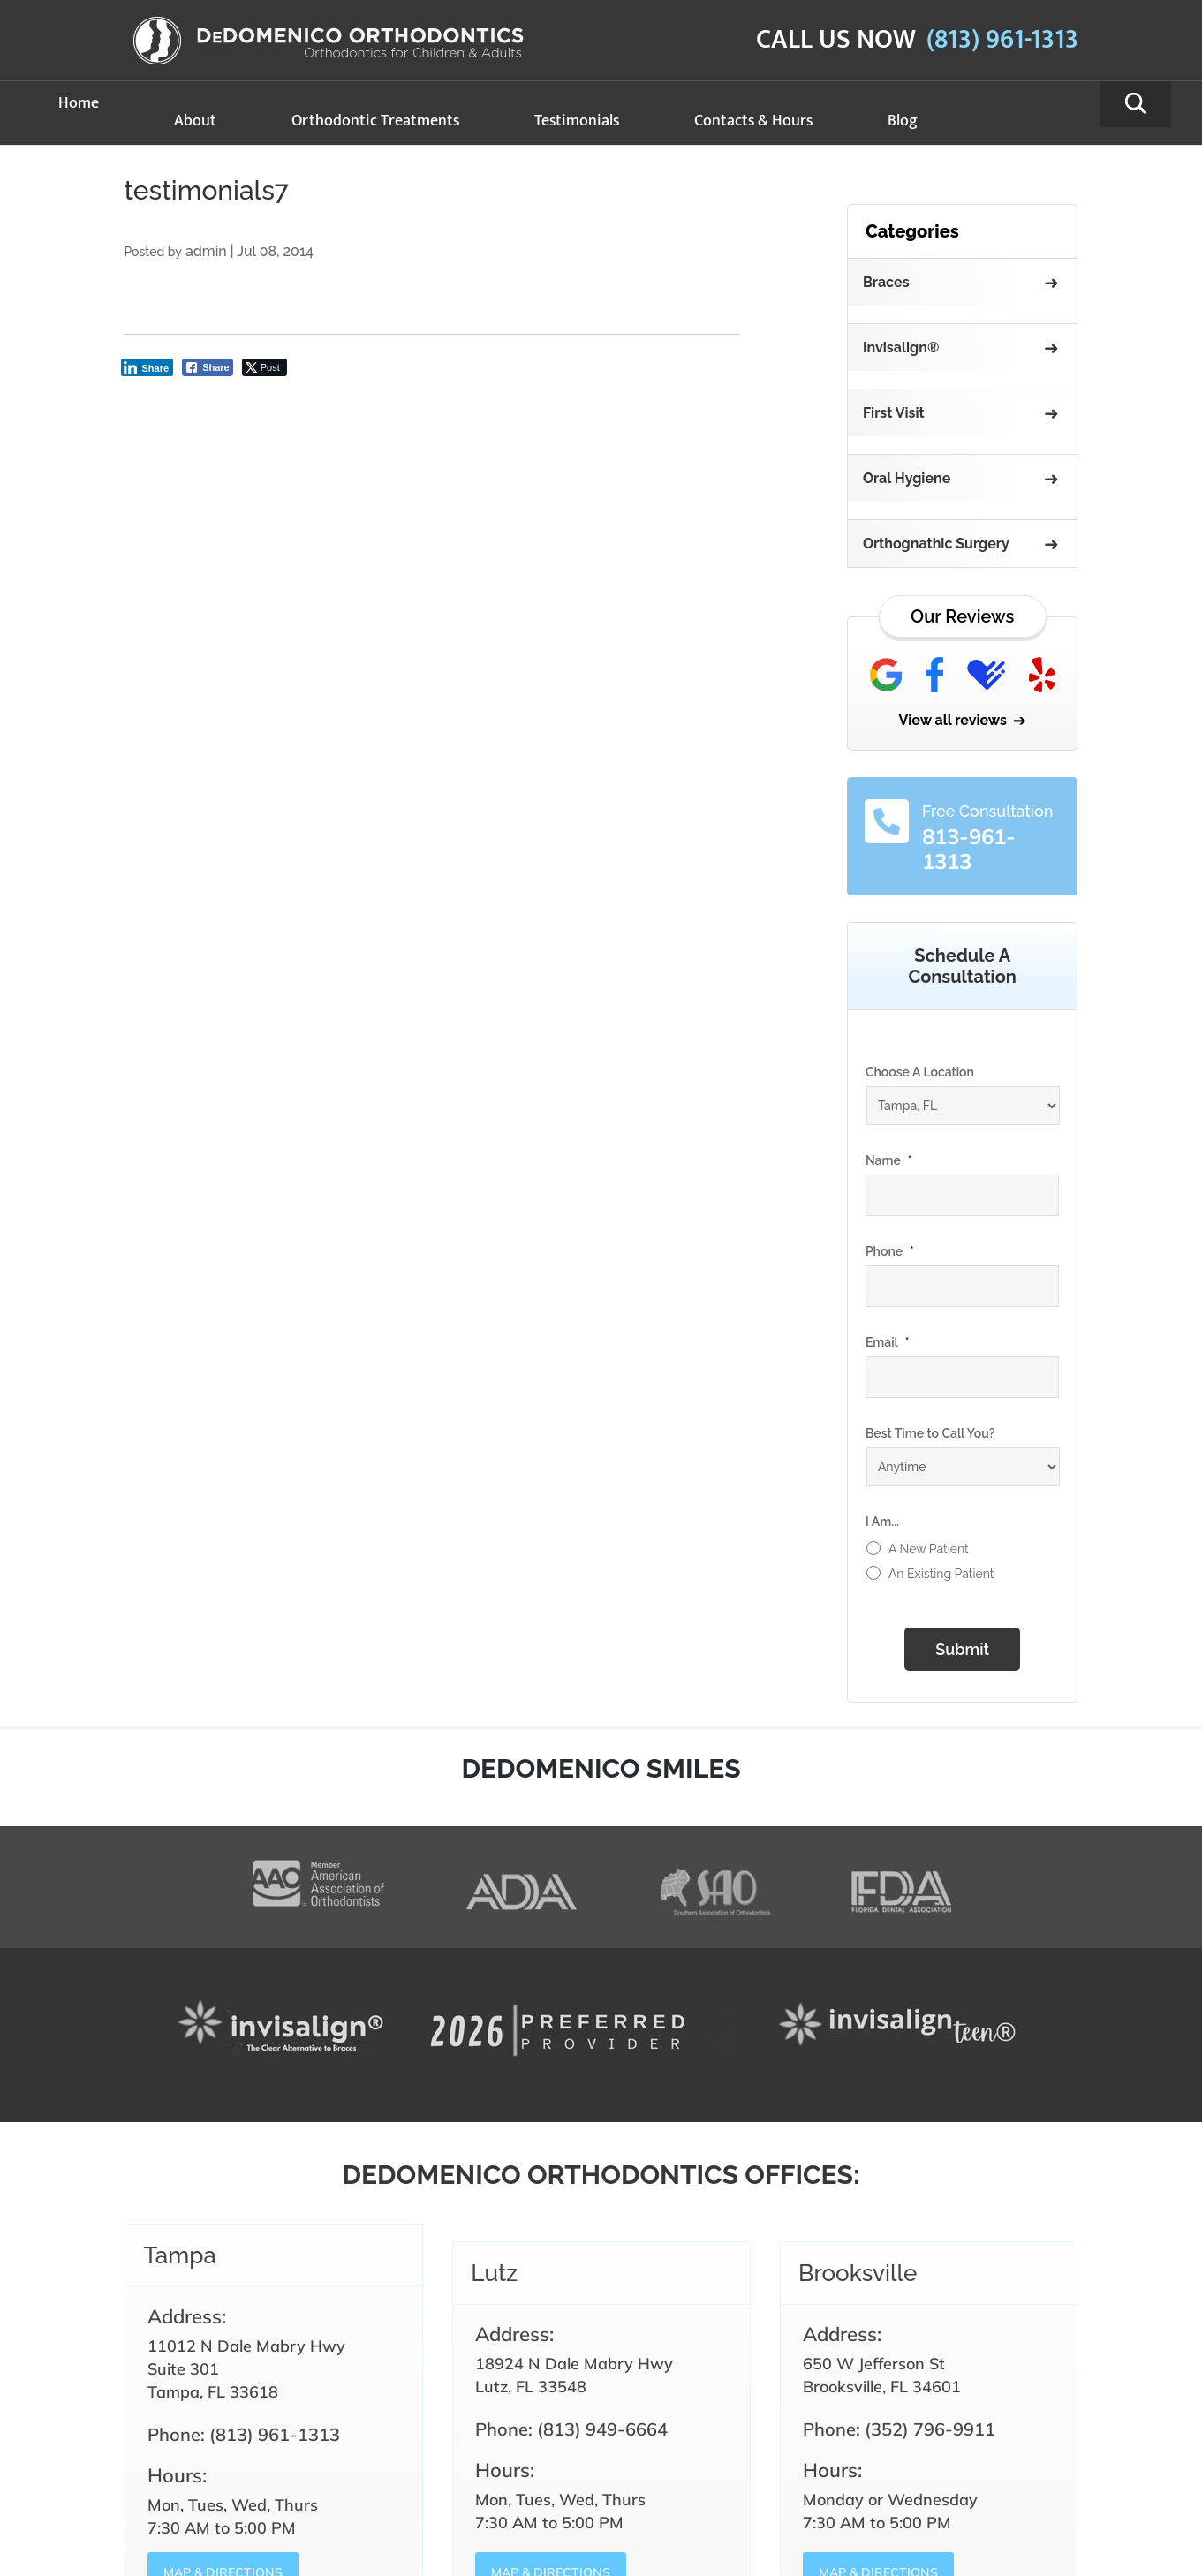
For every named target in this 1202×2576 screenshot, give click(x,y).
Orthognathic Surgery (936, 543)
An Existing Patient (941, 1574)
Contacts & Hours (753, 121)
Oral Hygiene (906, 478)
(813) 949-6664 (602, 2429)
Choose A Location (920, 1072)
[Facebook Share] (207, 367)
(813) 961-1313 (1002, 39)
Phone (890, 1251)
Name (889, 1160)
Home (78, 103)
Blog (903, 121)
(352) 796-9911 (930, 2429)
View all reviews (952, 720)
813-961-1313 (969, 848)
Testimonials (576, 121)
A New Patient (928, 1549)
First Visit (894, 412)
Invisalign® (901, 347)
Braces (886, 282)
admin (206, 251)
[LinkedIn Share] (147, 367)
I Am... (882, 1522)
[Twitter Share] (264, 367)
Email (888, 1342)
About (195, 121)
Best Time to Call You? (930, 1433)
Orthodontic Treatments (375, 121)
